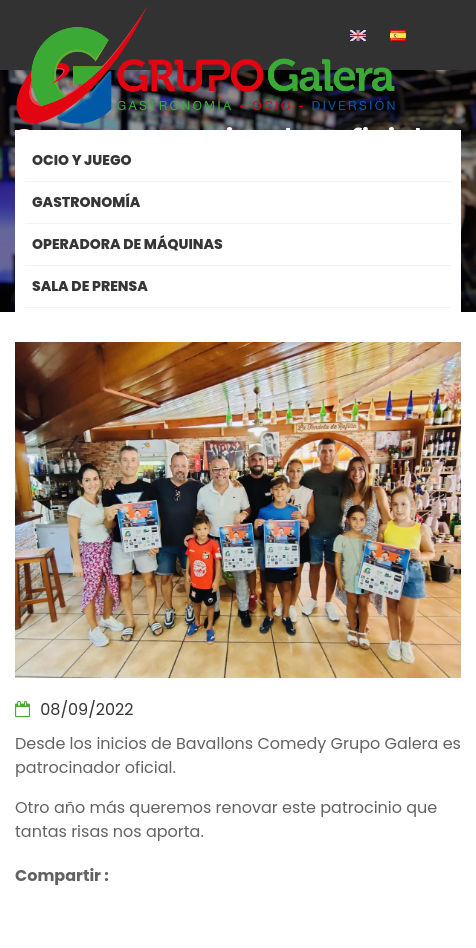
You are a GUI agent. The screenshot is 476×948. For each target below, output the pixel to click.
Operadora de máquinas (127, 244)
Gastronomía (86, 202)
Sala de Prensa (90, 286)
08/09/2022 (74, 709)
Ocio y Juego (82, 160)
